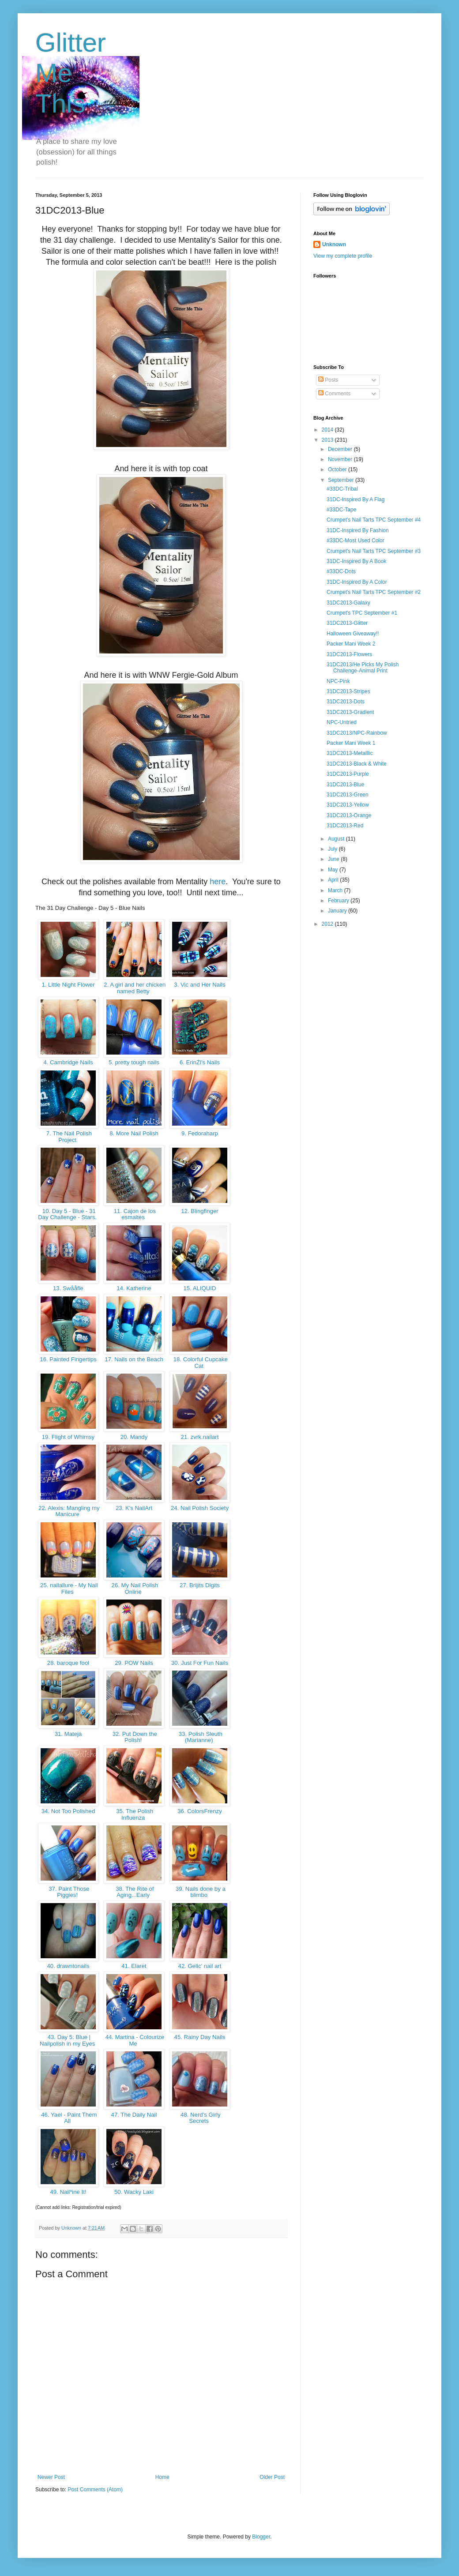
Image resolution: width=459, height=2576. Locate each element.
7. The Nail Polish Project (68, 1136)
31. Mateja (68, 1734)
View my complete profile (342, 256)
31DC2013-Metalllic (350, 753)
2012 (328, 924)
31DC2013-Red (345, 825)
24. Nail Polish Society (199, 1508)
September (341, 480)
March (336, 890)
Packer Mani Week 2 (351, 644)
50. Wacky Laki (134, 2192)
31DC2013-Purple (348, 774)
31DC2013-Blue (345, 784)
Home (162, 2477)
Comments (334, 394)
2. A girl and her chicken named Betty (134, 988)
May (333, 870)
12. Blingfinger (200, 1211)
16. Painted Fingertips (68, 1359)
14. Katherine (134, 1288)
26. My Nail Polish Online (134, 1588)
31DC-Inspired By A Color (357, 582)
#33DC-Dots (341, 571)
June (334, 859)
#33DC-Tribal (342, 489)
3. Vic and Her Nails (200, 984)
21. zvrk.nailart (199, 1437)
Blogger (261, 2537)
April (334, 880)
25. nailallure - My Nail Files (68, 1588)
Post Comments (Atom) (95, 2489)
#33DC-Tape (341, 510)
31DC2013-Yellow (348, 805)
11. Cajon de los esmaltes (134, 1214)
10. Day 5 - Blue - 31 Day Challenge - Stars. (68, 1214)
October (338, 469)
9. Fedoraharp (199, 1133)
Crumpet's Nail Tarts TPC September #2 (374, 592)
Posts (328, 380)
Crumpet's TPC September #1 (362, 613)
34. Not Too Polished (68, 1811)
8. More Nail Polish (134, 1133)
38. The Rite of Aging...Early (134, 1892)
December (341, 449)
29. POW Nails (134, 1663)
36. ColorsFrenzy (200, 1811)
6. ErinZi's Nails (200, 1062)
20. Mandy (134, 1437)
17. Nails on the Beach (134, 1359)
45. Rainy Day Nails (200, 2037)
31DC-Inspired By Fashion (358, 530)
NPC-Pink (338, 681)
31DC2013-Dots (346, 701)
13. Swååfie (68, 1288)
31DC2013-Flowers (349, 654)
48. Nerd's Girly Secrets (199, 2118)
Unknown (334, 244)
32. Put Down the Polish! (134, 1737)
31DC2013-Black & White (357, 764)
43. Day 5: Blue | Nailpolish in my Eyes (68, 2040)
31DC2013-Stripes (348, 691)
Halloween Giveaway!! (353, 634)
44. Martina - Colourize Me (134, 2040)
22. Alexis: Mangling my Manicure (68, 1511)
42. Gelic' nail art (200, 1966)
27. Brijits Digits (199, 1585)
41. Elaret (134, 1966)
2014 (328, 430)
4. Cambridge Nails (68, 1062)
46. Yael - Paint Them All (68, 2118)
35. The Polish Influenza (134, 1814)
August (337, 839)
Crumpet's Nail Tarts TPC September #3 (374, 551)
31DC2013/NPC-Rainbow (357, 733)
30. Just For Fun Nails (199, 1663)
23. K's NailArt (134, 1508)
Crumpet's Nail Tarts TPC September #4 (374, 520)
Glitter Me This (70, 73)
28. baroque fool (68, 1663)
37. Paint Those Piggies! (68, 1892)
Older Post (272, 2477)
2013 (328, 440)
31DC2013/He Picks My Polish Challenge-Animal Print (363, 667)
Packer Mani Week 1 (351, 743)
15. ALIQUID (200, 1288)
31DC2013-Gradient (350, 712)
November (341, 459)
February (339, 900)
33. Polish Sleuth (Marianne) (199, 1737)
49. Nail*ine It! (68, 2192)
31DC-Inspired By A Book (356, 561)
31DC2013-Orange (349, 815)
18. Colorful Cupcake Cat (200, 1362)
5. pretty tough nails (134, 1062)
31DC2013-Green (348, 795)
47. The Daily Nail (133, 2114)
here (218, 881)
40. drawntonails (68, 1966)
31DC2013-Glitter (347, 623)
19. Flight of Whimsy (68, 1437)
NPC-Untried (342, 722)
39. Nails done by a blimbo (200, 1892)
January (338, 911)
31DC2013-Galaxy (348, 603)
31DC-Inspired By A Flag (355, 499)
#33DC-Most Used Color (355, 540)
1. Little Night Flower (68, 984)
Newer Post (51, 2477)
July (333, 849)
